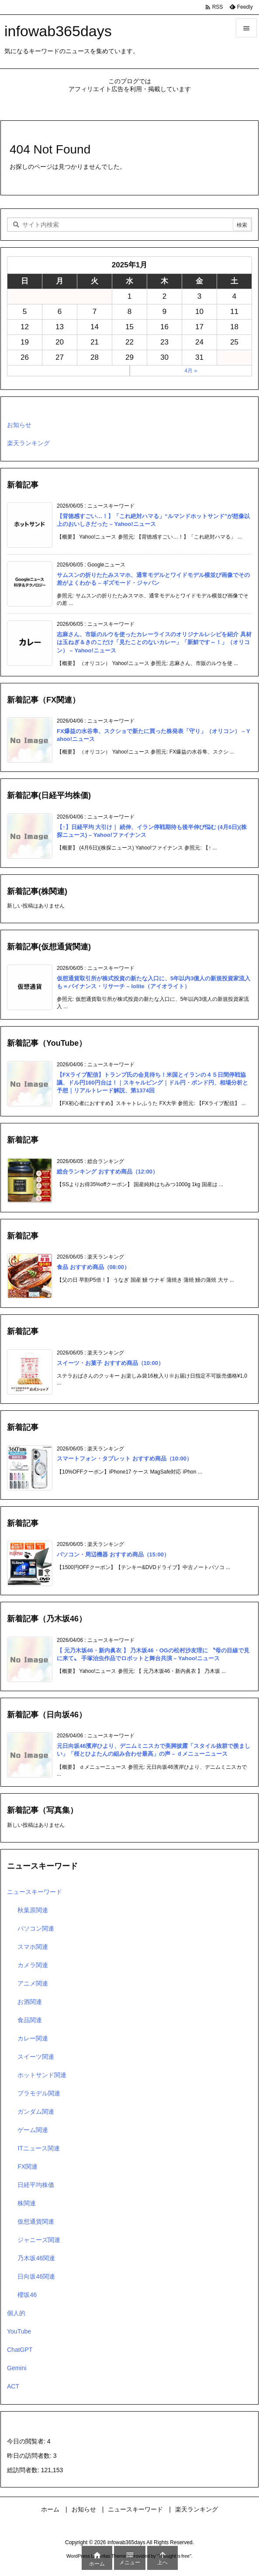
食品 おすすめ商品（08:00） (93, 1267)
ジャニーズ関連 (38, 2239)
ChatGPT (19, 2349)
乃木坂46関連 (36, 2258)
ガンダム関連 (35, 2111)
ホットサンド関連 (41, 2074)
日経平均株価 (35, 2184)
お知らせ (19, 424)
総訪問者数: (24, 2470)
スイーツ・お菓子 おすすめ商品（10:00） (110, 1363)
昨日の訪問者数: (30, 2455)
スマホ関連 (32, 1946)
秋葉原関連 (32, 1910)
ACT (13, 2386)
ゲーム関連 (32, 2129)
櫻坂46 (27, 2294)
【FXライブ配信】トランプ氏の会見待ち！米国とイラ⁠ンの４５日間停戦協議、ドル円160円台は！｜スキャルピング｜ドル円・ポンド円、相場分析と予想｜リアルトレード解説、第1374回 (152, 1082)
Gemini (16, 2367)
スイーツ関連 (35, 2056)
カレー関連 (32, 2038)
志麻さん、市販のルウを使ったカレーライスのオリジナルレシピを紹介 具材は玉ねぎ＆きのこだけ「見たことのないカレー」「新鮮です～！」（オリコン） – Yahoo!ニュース (154, 642)
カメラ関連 (32, 1965)
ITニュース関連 (38, 2148)
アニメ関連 (32, 1983)
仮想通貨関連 (35, 2221)
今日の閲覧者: (27, 2441)
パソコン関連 (35, 1928)
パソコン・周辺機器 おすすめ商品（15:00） (113, 1554)
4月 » (190, 371)
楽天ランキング (28, 443)
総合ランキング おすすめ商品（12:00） (107, 1171)
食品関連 (29, 2019)
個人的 (16, 2313)
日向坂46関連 (36, 2276)
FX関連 (27, 2166)
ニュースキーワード (34, 1891)
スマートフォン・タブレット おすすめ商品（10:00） (124, 1458)
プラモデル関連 (38, 2093)
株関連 (26, 2203)
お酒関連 (29, 2001)
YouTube (19, 2331)
